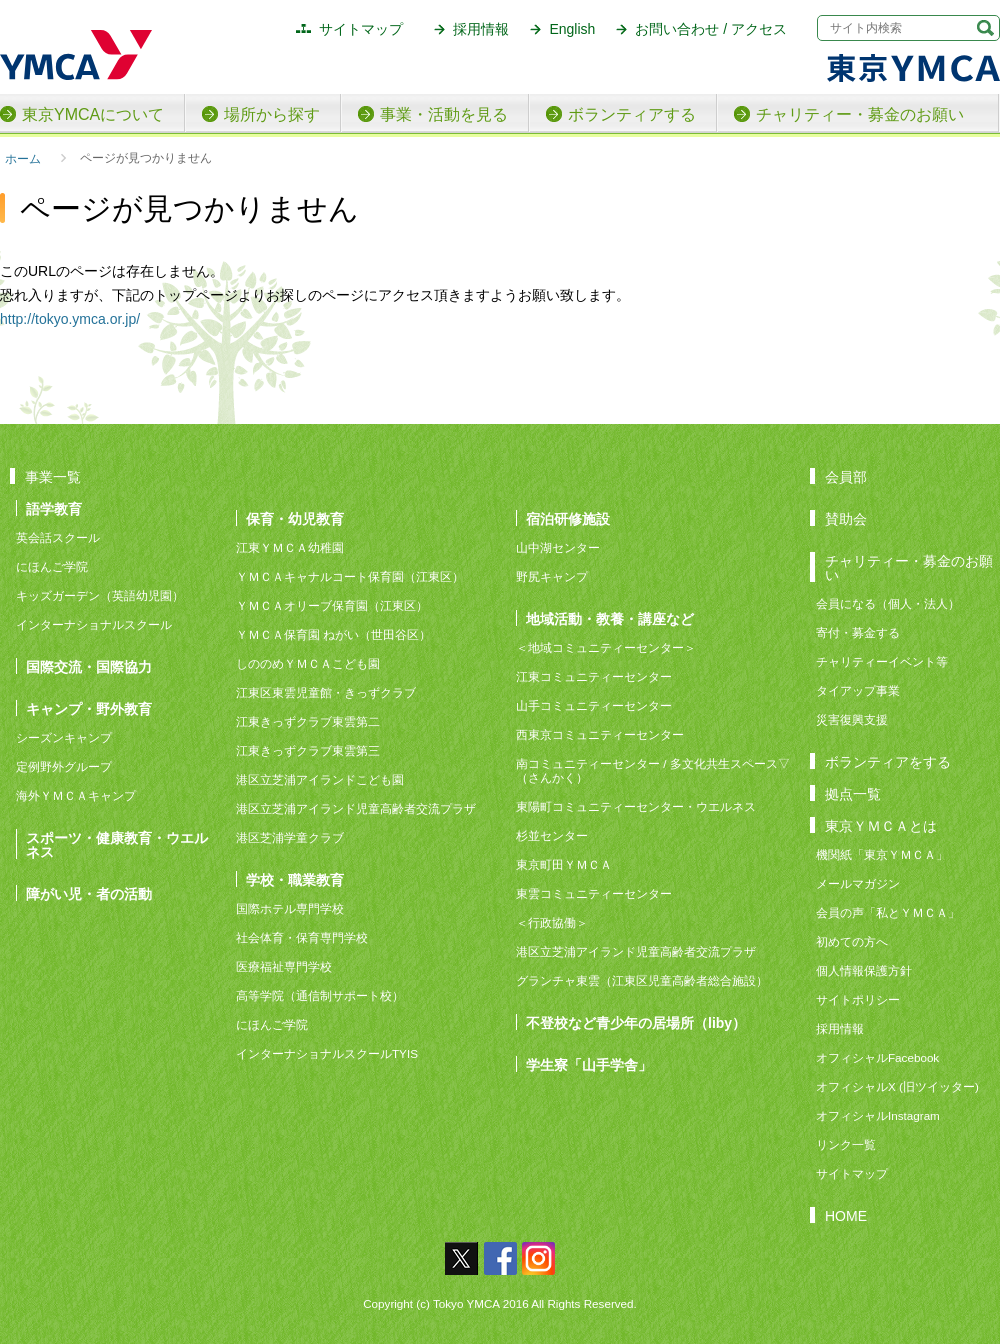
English (572, 29)
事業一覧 (53, 476)
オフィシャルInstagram (878, 1115)
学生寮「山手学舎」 (589, 1064)
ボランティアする (632, 114)
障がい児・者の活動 (89, 893)
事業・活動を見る (444, 114)
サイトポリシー (858, 999)
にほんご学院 (52, 566)
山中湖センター (558, 547)
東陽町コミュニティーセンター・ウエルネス (636, 806)
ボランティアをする (888, 761)
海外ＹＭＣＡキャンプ (76, 795)
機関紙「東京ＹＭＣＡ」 (882, 854)
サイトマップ (361, 29)
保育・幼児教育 (295, 518)
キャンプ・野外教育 (89, 708)
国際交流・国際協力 (89, 666)
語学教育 (54, 508)
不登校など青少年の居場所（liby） (636, 1022)
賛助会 (846, 518)
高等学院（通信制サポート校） (320, 995)
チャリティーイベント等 (882, 661)
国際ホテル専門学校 (296, 908)
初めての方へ (852, 941)
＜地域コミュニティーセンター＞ (606, 647)
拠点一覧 (853, 793)
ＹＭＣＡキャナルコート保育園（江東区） (350, 576)
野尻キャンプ (552, 576)
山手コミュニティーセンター (594, 705)
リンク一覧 (846, 1144)
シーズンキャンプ (64, 737)
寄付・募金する (858, 632)
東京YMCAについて (93, 114)
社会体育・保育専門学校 (302, 937)
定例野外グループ (64, 766)
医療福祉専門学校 (284, 966)
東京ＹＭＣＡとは (881, 825)
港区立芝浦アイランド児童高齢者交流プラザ (356, 808)
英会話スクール (58, 537)
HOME (846, 1215)
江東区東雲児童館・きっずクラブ (326, 692)
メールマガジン (858, 883)
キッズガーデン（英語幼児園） (100, 595)
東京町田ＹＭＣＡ (564, 864)
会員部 (846, 476)
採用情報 (481, 29)
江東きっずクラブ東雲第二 (308, 721)
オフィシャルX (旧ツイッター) (897, 1086)
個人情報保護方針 (864, 970)
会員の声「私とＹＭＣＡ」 (888, 912)
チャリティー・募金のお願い (860, 114)
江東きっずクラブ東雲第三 (308, 750)
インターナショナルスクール (94, 624)
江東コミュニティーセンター (594, 676)
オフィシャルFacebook (877, 1057)
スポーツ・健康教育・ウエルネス (117, 844)
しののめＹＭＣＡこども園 (308, 663)
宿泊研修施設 (568, 518)
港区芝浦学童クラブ (290, 837)
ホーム (23, 158)
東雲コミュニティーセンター (594, 893)
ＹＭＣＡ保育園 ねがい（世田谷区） (333, 634)
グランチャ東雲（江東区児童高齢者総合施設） (642, 980)
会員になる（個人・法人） (888, 603)
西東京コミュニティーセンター (600, 734)
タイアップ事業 (858, 690)
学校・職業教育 (295, 879)
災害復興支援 (852, 719)
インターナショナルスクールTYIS (327, 1053)
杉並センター (552, 835)
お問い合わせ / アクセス (711, 29)
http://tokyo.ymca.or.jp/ (70, 319)
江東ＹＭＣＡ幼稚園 (290, 547)
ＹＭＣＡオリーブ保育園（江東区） (332, 605)
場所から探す (272, 114)
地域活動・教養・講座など (610, 618)
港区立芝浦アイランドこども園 (320, 779)
